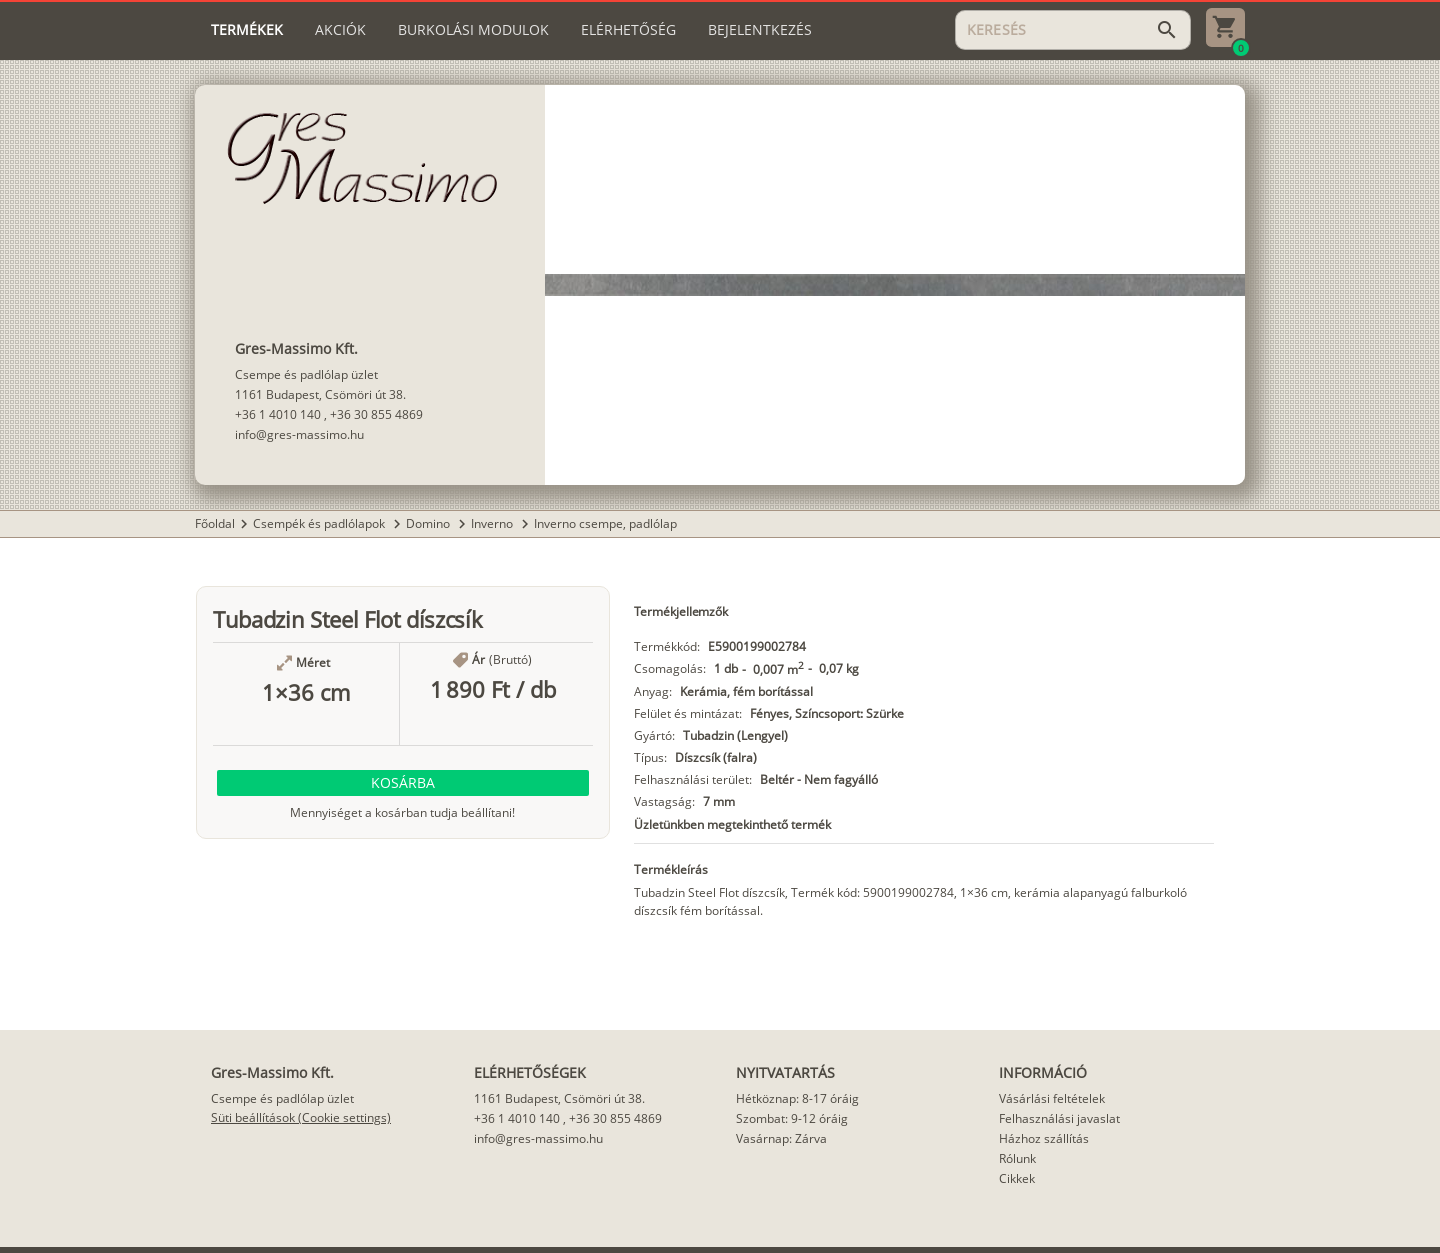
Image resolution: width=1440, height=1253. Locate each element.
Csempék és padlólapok (320, 523)
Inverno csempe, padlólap (605, 523)
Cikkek (1017, 1178)
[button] (403, 783)
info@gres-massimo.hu (299, 434)
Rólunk (1017, 1158)
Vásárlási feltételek (1052, 1098)
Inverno (493, 523)
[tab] (247, 30)
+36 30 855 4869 (376, 414)
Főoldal (215, 523)
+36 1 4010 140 (278, 414)
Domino (429, 523)
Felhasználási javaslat (1059, 1118)
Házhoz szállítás (1044, 1138)
